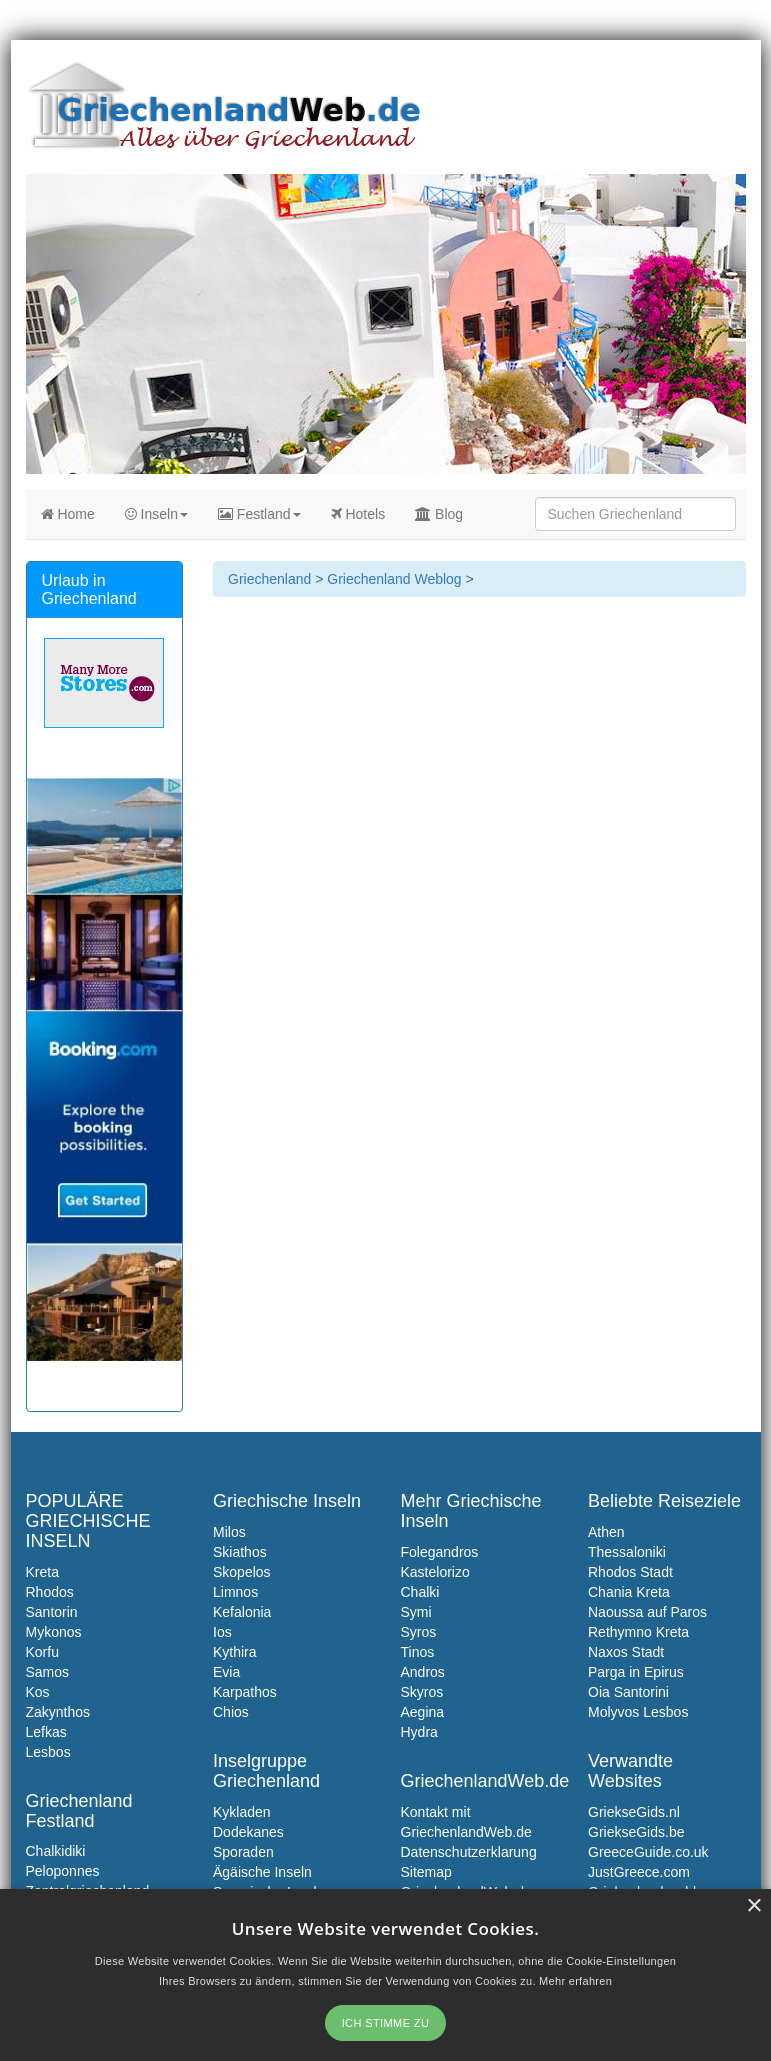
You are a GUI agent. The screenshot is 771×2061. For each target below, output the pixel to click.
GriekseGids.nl (634, 1812)
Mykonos (54, 1632)
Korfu (42, 1652)
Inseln (156, 514)
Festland (259, 514)
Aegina (423, 1712)
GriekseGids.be (636, 1832)
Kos (38, 1692)
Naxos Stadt (626, 1652)
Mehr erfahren (575, 1981)
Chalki (420, 1592)
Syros (419, 1632)
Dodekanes (248, 1832)
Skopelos (242, 1572)
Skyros (422, 1692)
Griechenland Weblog (394, 579)
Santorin (52, 1612)
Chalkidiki (56, 1851)
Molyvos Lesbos (638, 1712)
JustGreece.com (639, 1872)
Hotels (358, 514)
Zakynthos (58, 1712)
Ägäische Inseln (262, 1872)
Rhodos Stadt (630, 1572)
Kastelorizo (435, 1572)
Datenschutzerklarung (469, 1852)
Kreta (42, 1572)
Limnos (235, 1592)
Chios (231, 1712)
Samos (48, 1672)
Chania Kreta (629, 1592)
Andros (423, 1672)
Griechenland (269, 579)
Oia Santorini (628, 1692)
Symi (416, 1612)
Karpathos (245, 1692)
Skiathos (240, 1552)
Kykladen (242, 1812)
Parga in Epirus (636, 1672)
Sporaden (243, 1852)
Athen (606, 1532)
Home (68, 514)
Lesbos (48, 1752)
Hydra (419, 1732)
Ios (222, 1632)
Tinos (418, 1652)
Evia (226, 1672)
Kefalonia (242, 1612)
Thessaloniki (627, 1552)
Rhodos (50, 1592)
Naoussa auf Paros (647, 1612)
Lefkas (46, 1732)
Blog (439, 514)
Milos (229, 1532)
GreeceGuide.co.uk (648, 1852)
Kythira (235, 1652)
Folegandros (440, 1552)
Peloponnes (63, 1871)
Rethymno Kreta (638, 1632)
